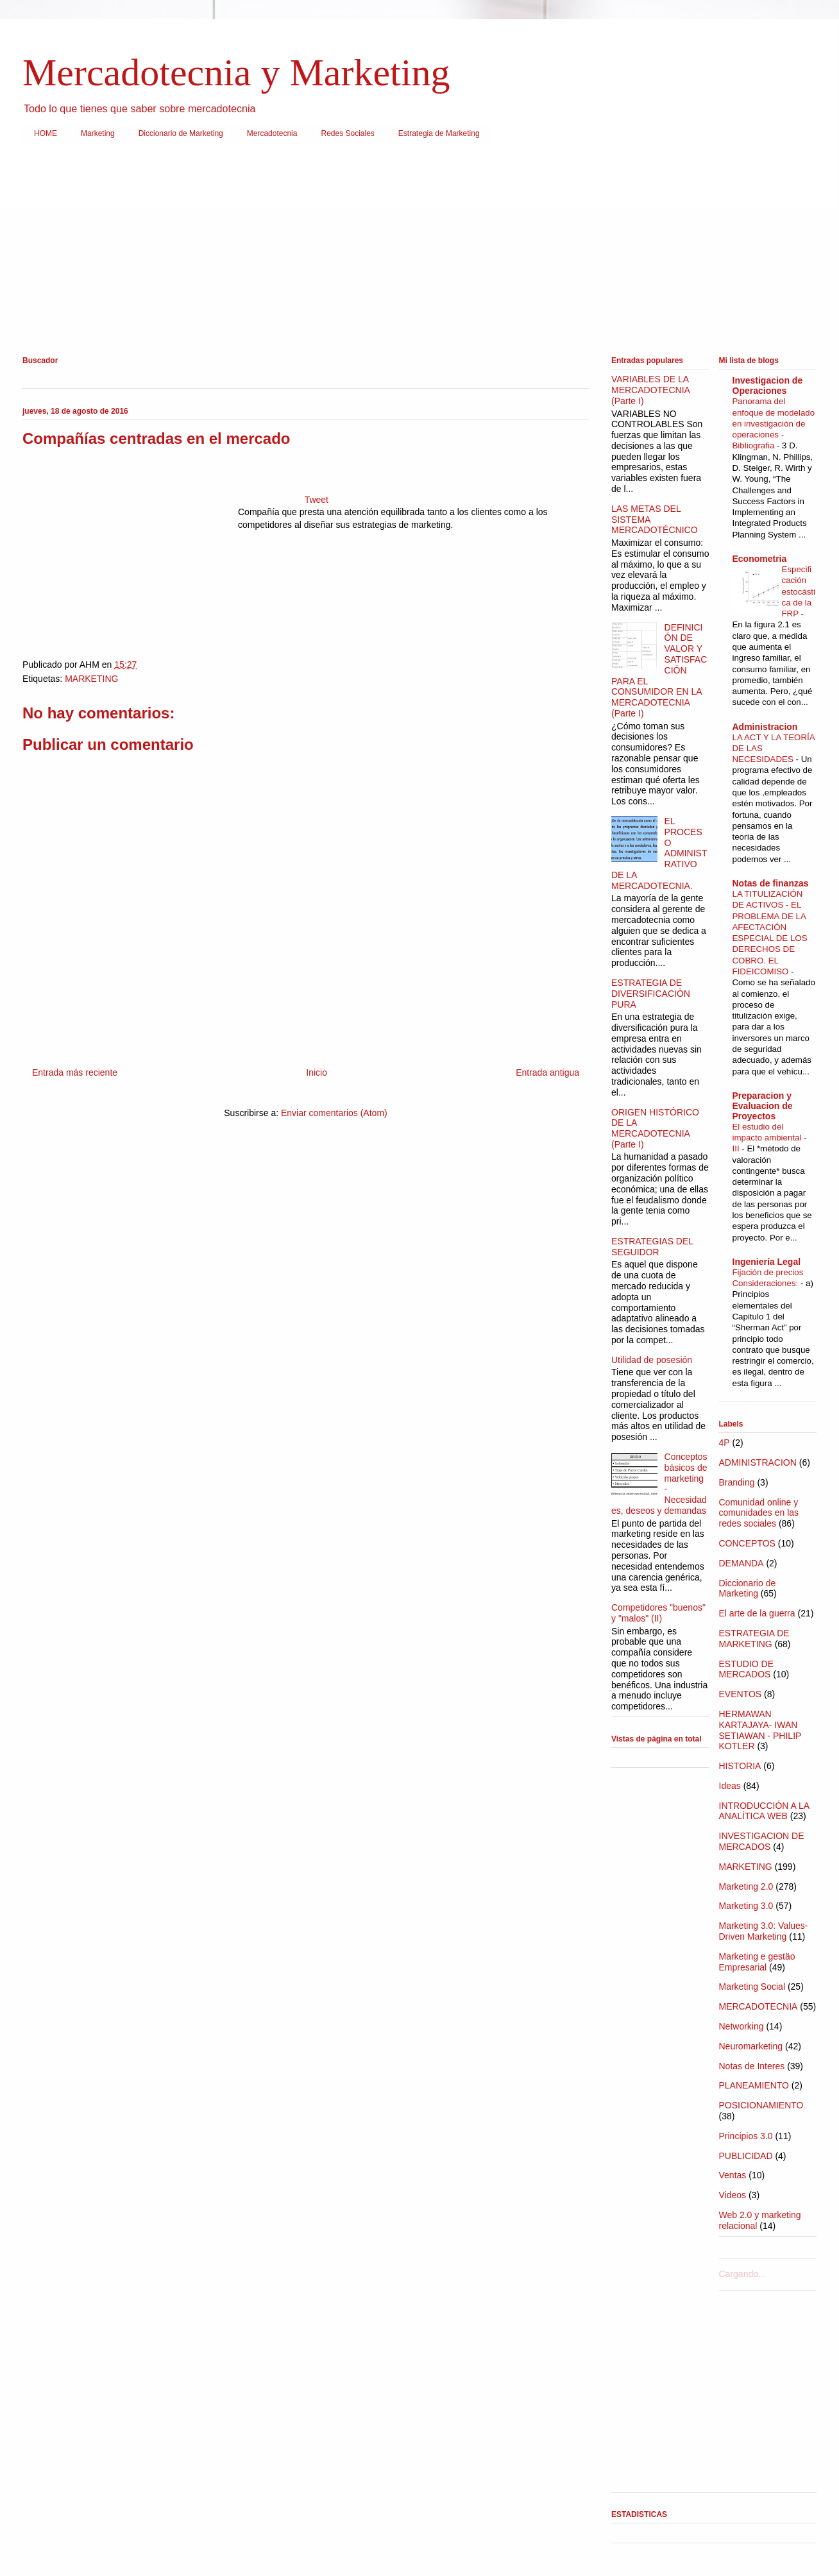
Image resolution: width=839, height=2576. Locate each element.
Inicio (316, 1072)
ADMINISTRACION (758, 1462)
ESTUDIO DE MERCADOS (746, 1669)
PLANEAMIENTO (754, 2085)
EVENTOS (740, 1694)
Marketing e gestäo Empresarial (757, 1961)
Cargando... (742, 2274)
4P (724, 1442)
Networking (741, 2026)
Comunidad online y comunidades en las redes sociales (759, 1513)
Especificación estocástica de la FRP (798, 591)
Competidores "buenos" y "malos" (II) (658, 1612)
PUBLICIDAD (746, 2156)
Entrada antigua (547, 1072)
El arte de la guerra (757, 1613)
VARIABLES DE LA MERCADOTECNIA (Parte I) (650, 390)
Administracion (765, 727)
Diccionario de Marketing (181, 133)
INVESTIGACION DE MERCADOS (761, 1841)
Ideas (730, 1786)
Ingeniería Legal (767, 1262)
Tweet (316, 500)
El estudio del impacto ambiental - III (770, 1138)
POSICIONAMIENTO (761, 2105)
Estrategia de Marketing (439, 133)
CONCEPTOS (747, 1543)
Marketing (98, 133)
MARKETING (91, 679)
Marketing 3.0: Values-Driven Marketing (763, 1931)
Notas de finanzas (771, 883)
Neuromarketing (751, 2046)
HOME (45, 133)
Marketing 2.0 (746, 1886)
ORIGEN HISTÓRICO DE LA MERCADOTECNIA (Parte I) (655, 1128)
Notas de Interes (752, 2066)
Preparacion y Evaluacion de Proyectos (763, 1105)
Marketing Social (752, 1986)
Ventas (733, 2175)
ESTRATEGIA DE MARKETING (754, 1638)
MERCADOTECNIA (758, 2006)
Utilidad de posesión (651, 1360)
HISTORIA (740, 1766)
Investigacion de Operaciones (768, 385)
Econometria (760, 559)
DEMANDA (741, 1563)
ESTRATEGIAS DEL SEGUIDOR (652, 1246)
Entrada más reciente (74, 1072)
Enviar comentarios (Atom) (334, 1113)
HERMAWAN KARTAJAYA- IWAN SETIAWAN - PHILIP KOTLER (760, 1730)
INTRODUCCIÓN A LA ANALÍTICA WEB (764, 1811)
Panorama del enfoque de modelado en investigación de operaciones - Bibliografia (774, 423)
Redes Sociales (347, 133)
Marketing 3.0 (746, 1906)
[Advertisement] (407, 252)
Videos (733, 2195)
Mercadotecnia (272, 133)
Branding (737, 1482)
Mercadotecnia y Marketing (236, 72)
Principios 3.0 (746, 2136)
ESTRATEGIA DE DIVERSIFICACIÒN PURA (650, 994)
